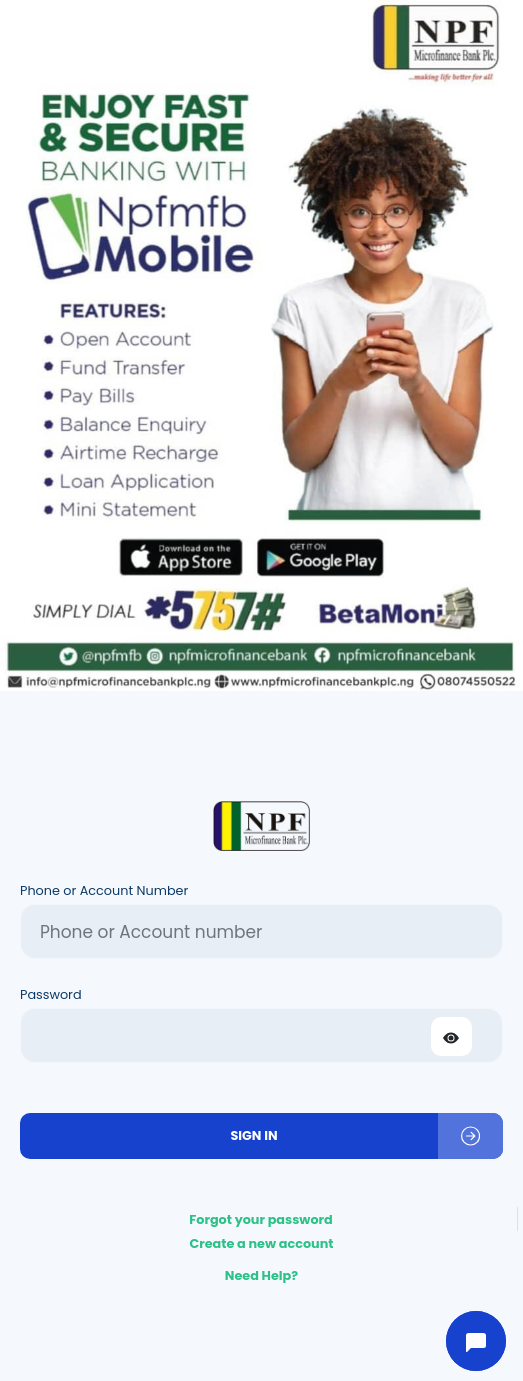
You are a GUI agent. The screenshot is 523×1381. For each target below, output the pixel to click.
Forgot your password (261, 1219)
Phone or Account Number (104, 890)
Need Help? (261, 1275)
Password (51, 994)
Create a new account (261, 1243)
